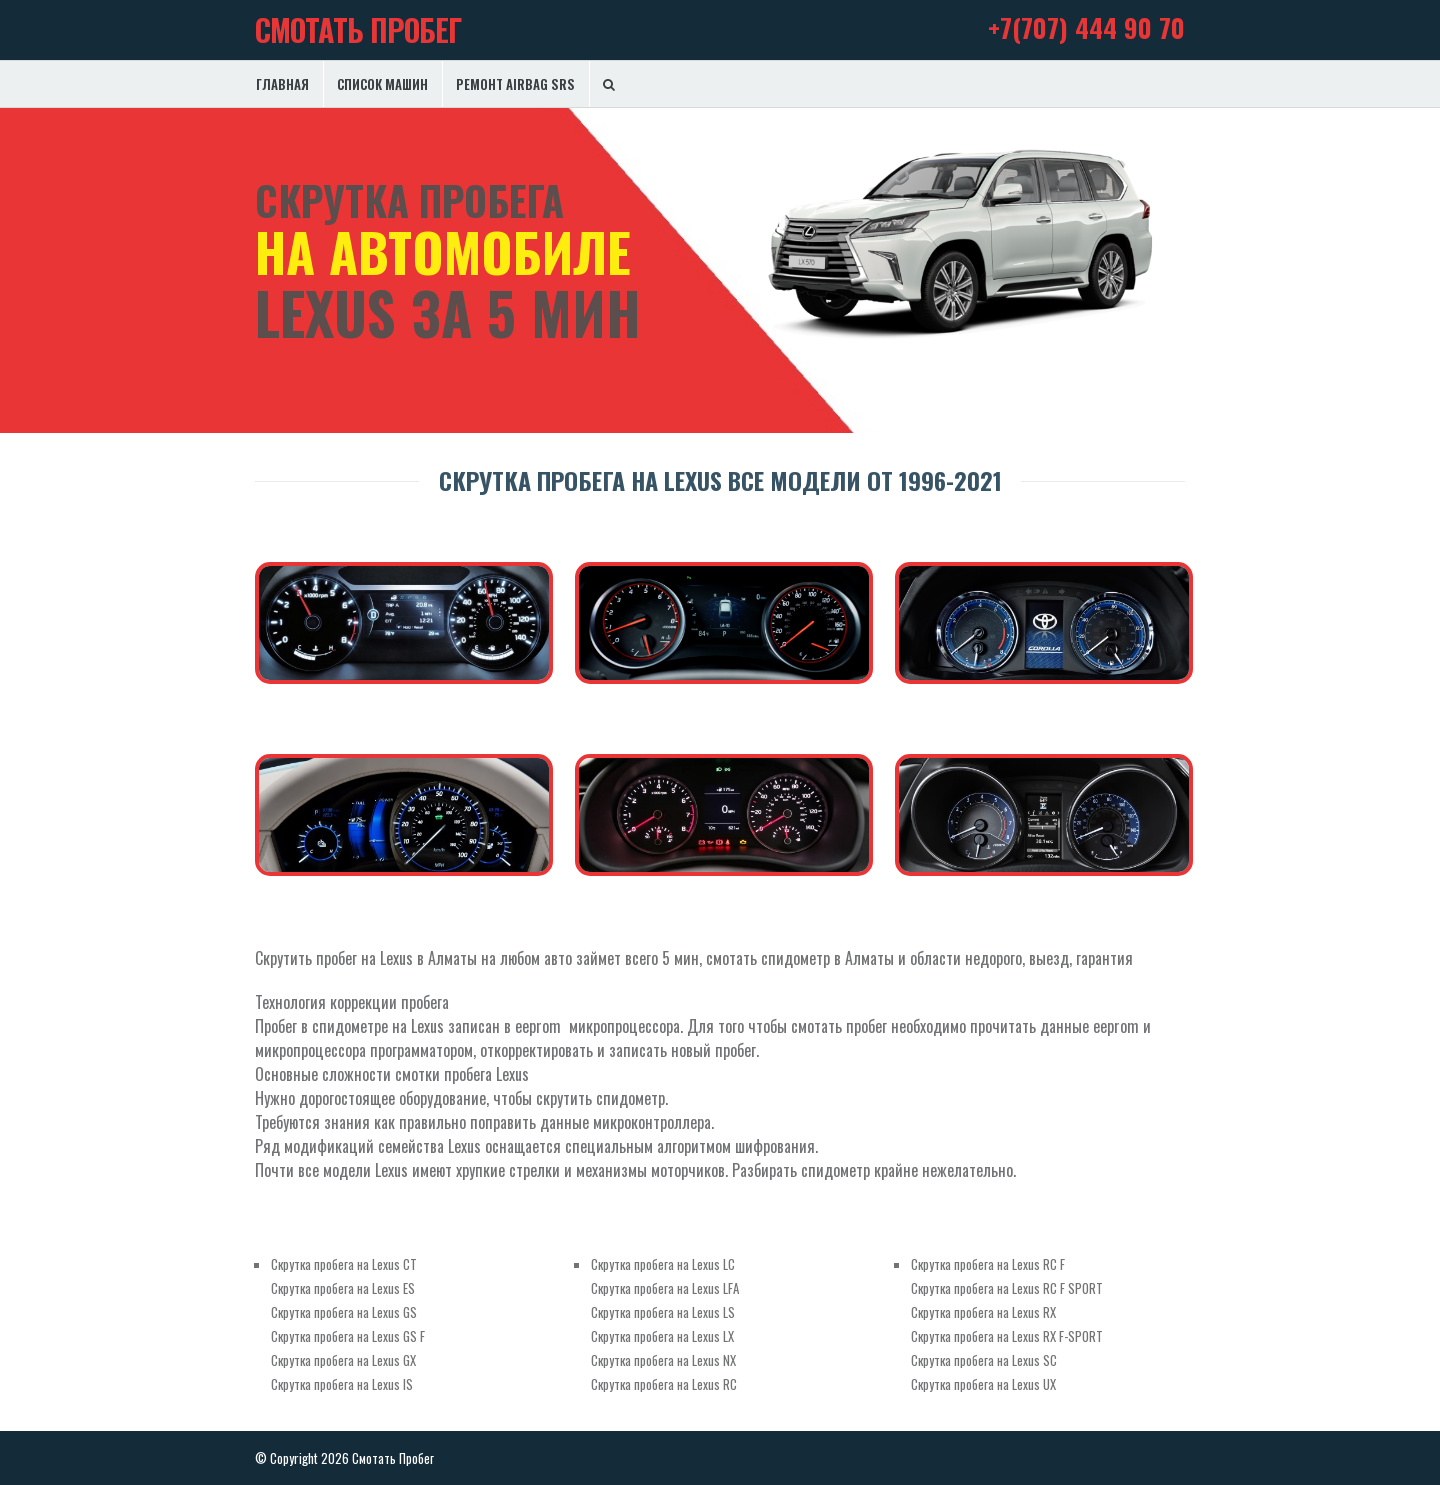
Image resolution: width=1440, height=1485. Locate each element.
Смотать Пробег (358, 30)
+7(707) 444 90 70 (1086, 27)
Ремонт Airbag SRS (515, 84)
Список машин (382, 84)
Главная (282, 84)
